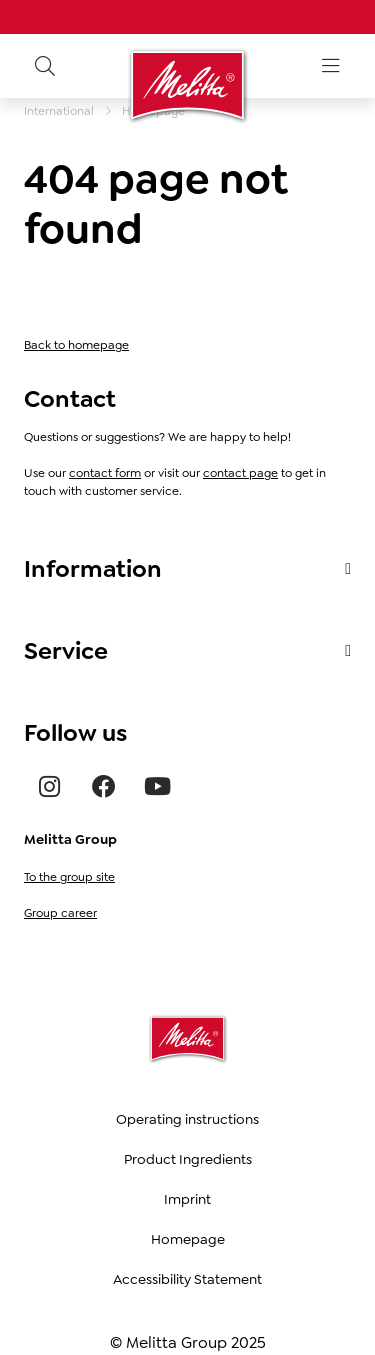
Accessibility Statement (187, 1279)
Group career (60, 913)
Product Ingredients (188, 1159)
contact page (240, 473)
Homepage (188, 1239)
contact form (105, 473)
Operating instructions (187, 1119)
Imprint (187, 1199)
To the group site (69, 877)
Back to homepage (76, 345)
